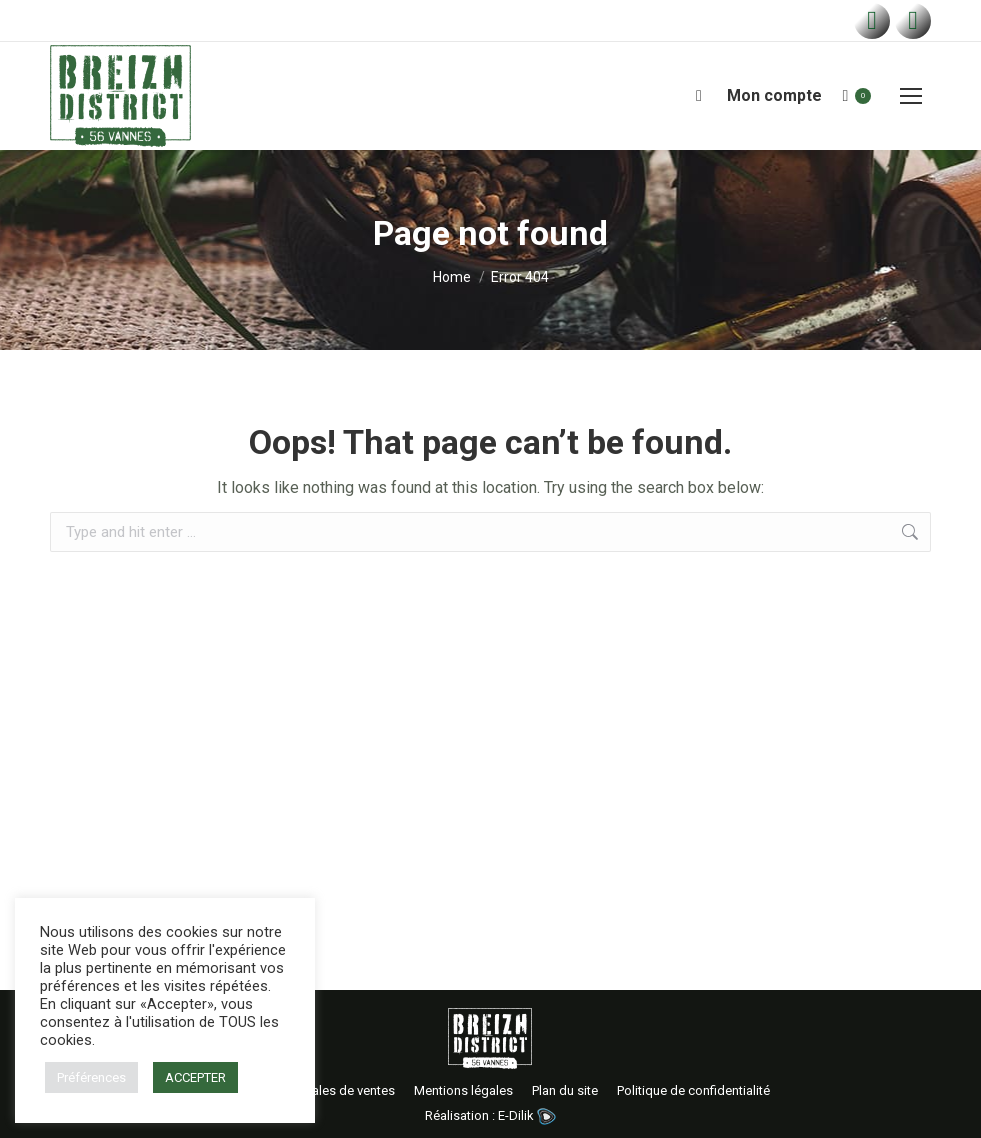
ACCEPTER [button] (195, 1077)
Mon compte (774, 95)
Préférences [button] (91, 1077)
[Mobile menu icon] (911, 96)
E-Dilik (527, 1115)
